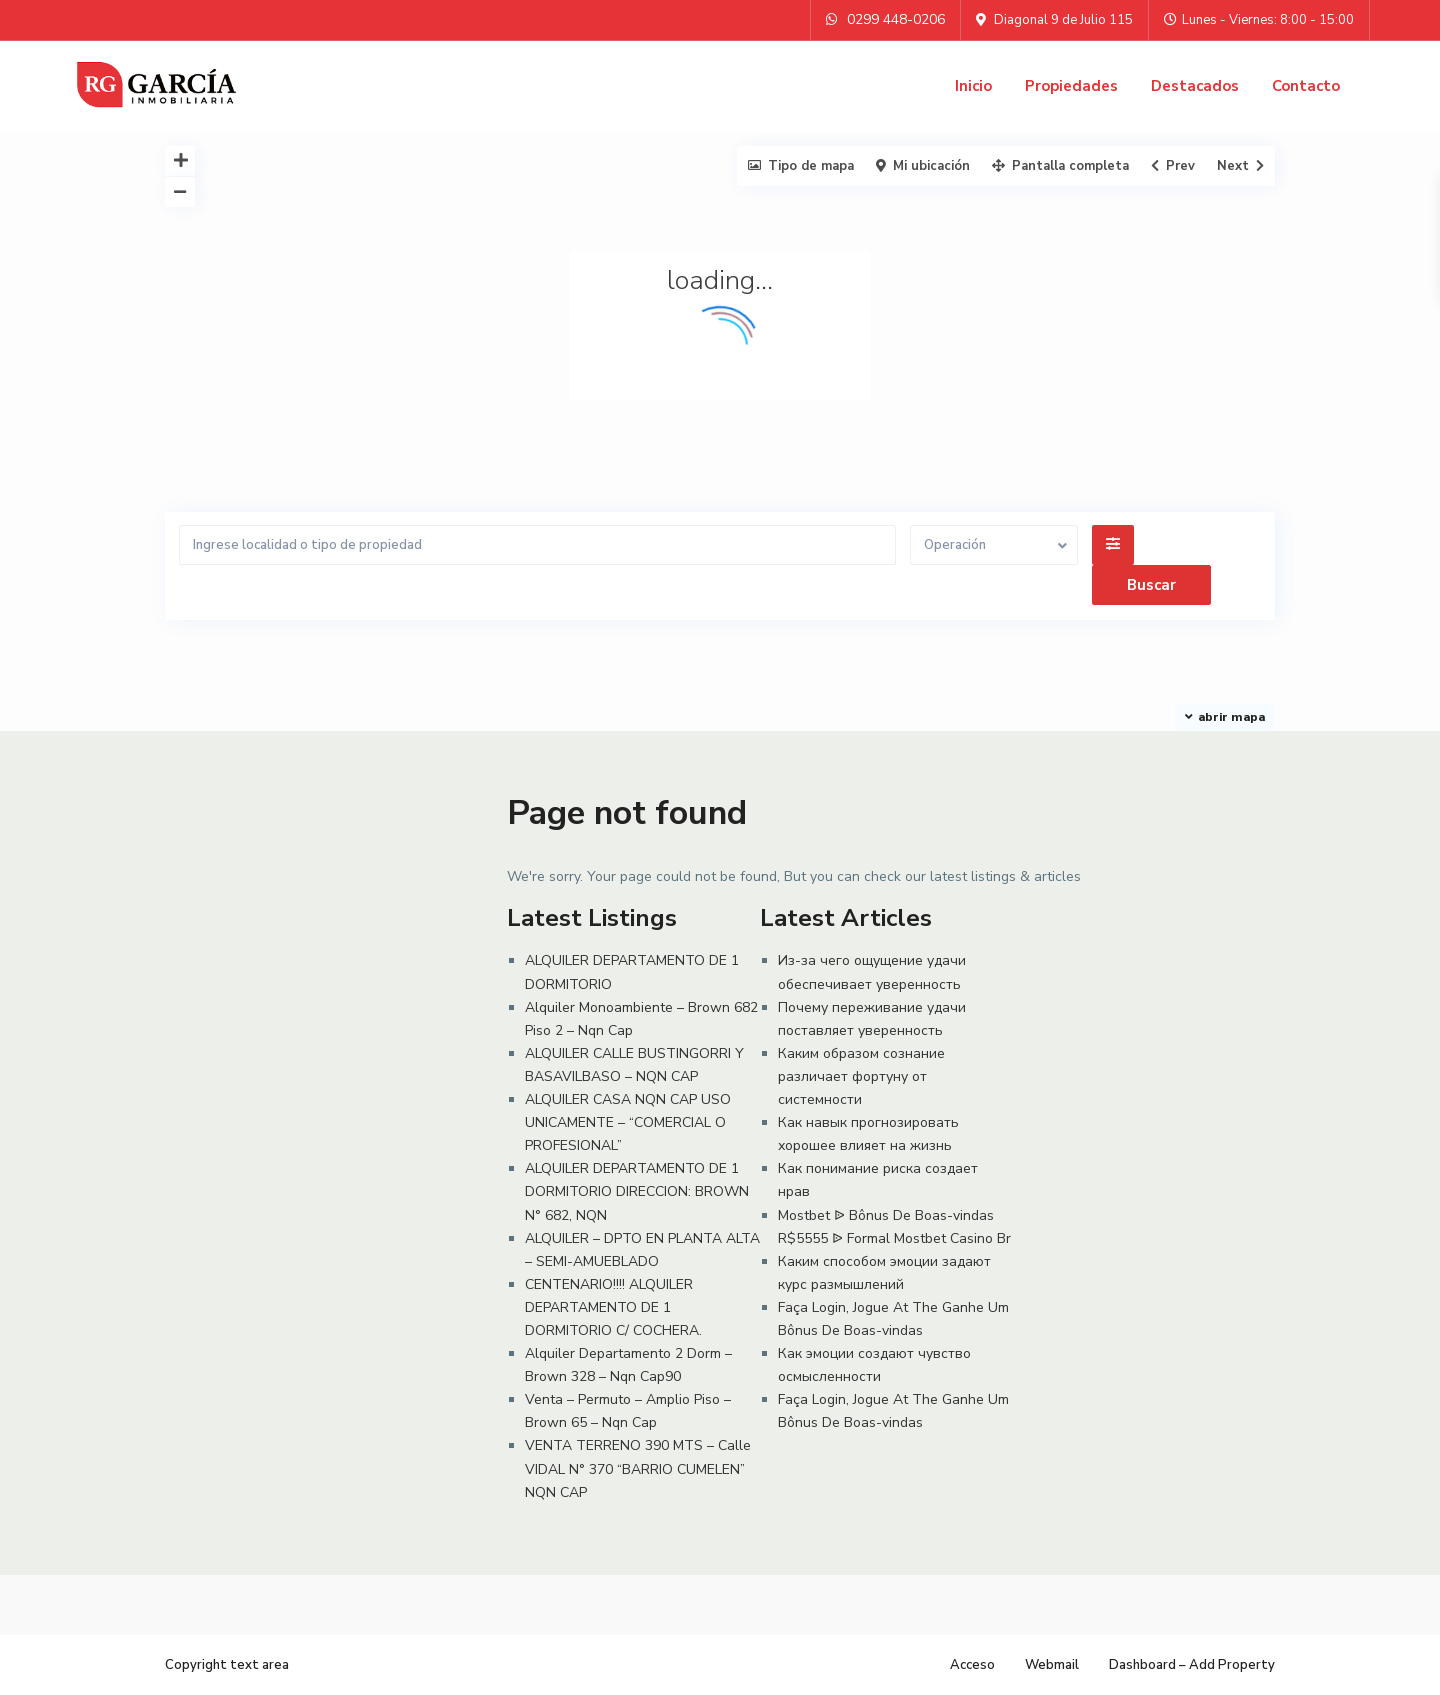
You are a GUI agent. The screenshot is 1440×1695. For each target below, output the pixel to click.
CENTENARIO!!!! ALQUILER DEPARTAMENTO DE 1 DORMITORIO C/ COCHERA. (613, 1307)
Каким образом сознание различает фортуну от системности (861, 1076)
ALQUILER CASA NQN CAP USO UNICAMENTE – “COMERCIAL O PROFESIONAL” (628, 1122)
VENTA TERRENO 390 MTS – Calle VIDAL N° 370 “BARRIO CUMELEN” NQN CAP (638, 1468)
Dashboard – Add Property (1192, 1665)
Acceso (972, 1665)
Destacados (1195, 86)
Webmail (1052, 1665)
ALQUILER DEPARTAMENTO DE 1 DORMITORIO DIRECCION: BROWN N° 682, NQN (637, 1191)
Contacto (1306, 86)
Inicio (973, 86)
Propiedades (1071, 86)
